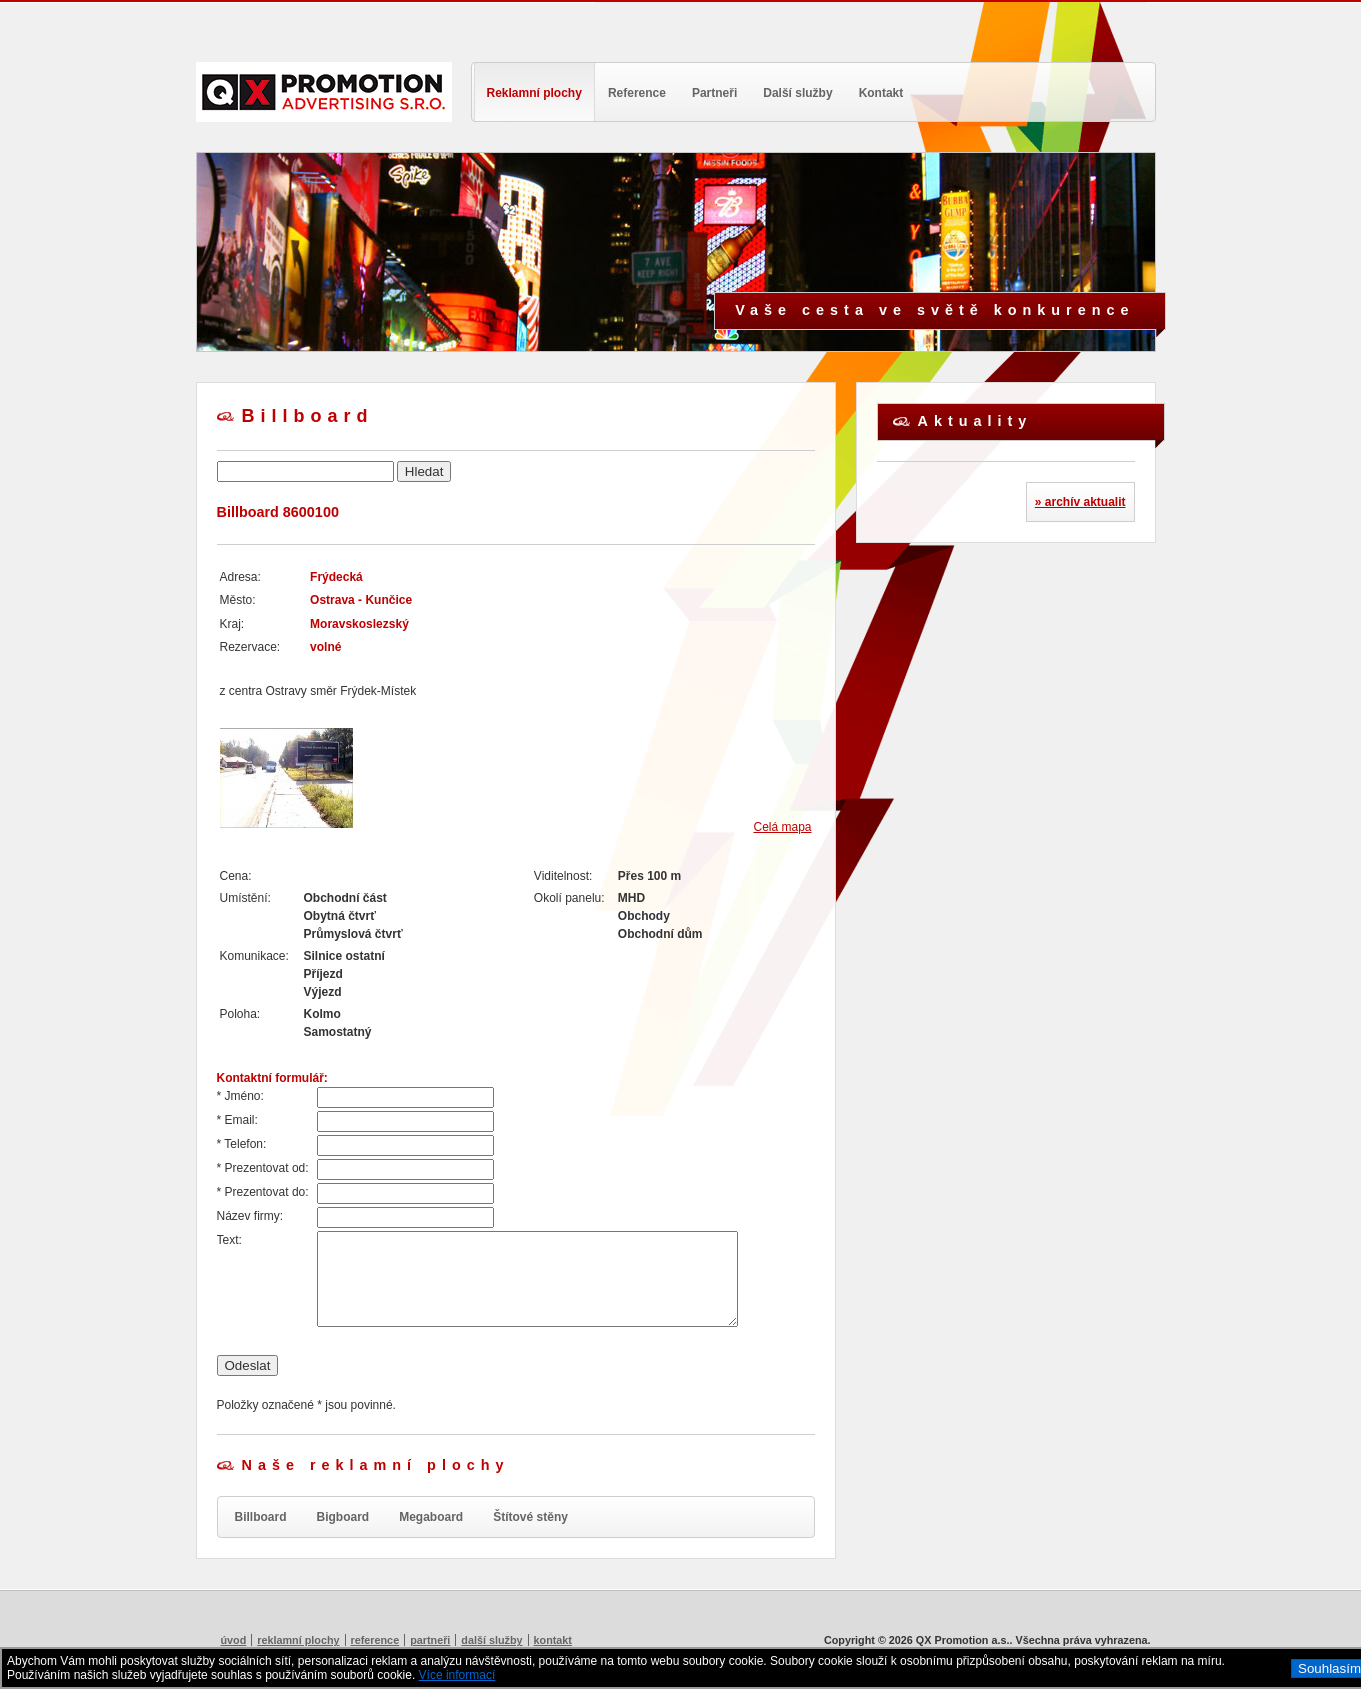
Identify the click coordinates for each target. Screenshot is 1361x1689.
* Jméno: (240, 1096)
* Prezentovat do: (263, 1192)
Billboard (261, 1517)
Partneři (714, 93)
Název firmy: (250, 1216)
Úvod (234, 1640)
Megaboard (431, 1517)
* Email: (237, 1120)
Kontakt (881, 93)
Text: (229, 1240)
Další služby (797, 93)
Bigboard (343, 1517)
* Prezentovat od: (263, 1168)
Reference (637, 93)
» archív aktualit (1080, 502)
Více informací (457, 1675)
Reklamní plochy (534, 93)
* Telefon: (242, 1144)
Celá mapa (782, 827)
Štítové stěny (530, 1517)
